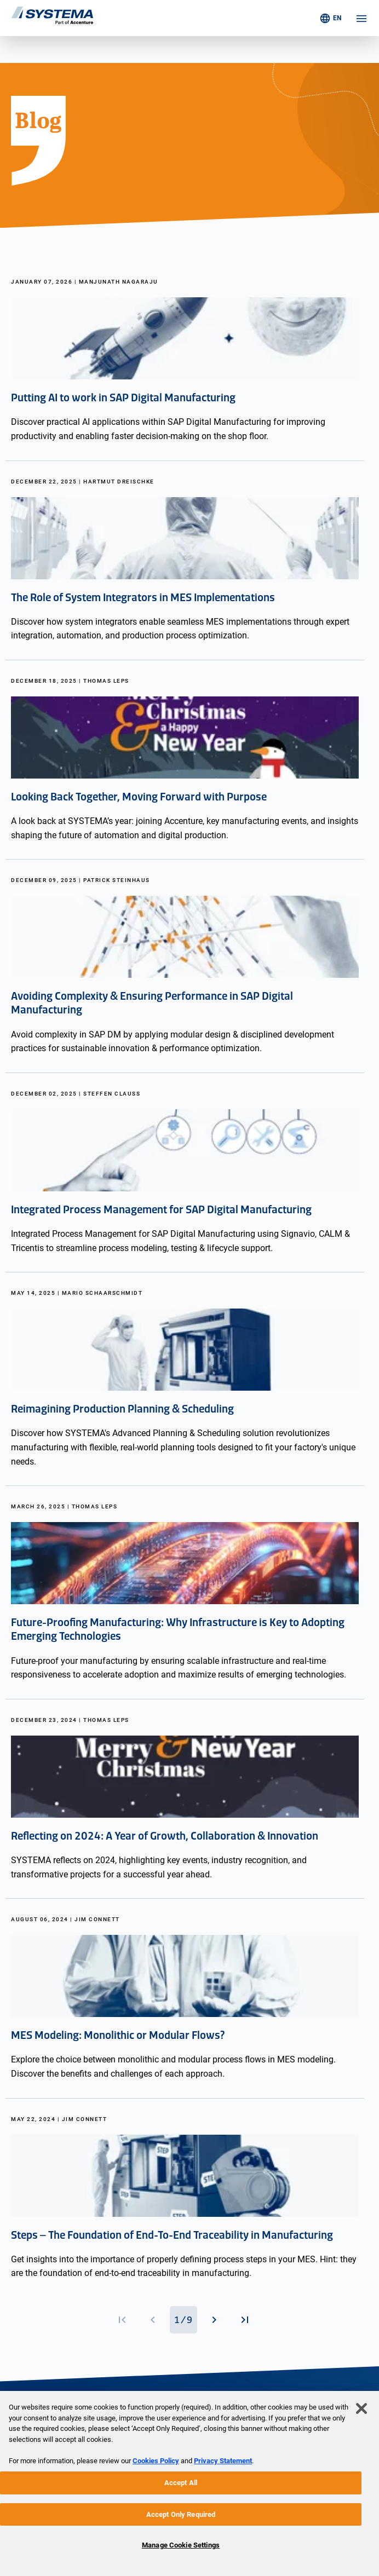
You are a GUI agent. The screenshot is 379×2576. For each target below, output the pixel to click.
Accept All (180, 2483)
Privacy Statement (223, 2461)
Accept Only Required (181, 2514)
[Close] (361, 2408)
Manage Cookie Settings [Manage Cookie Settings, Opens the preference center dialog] (181, 2545)
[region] (189, 2483)
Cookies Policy (156, 2461)
